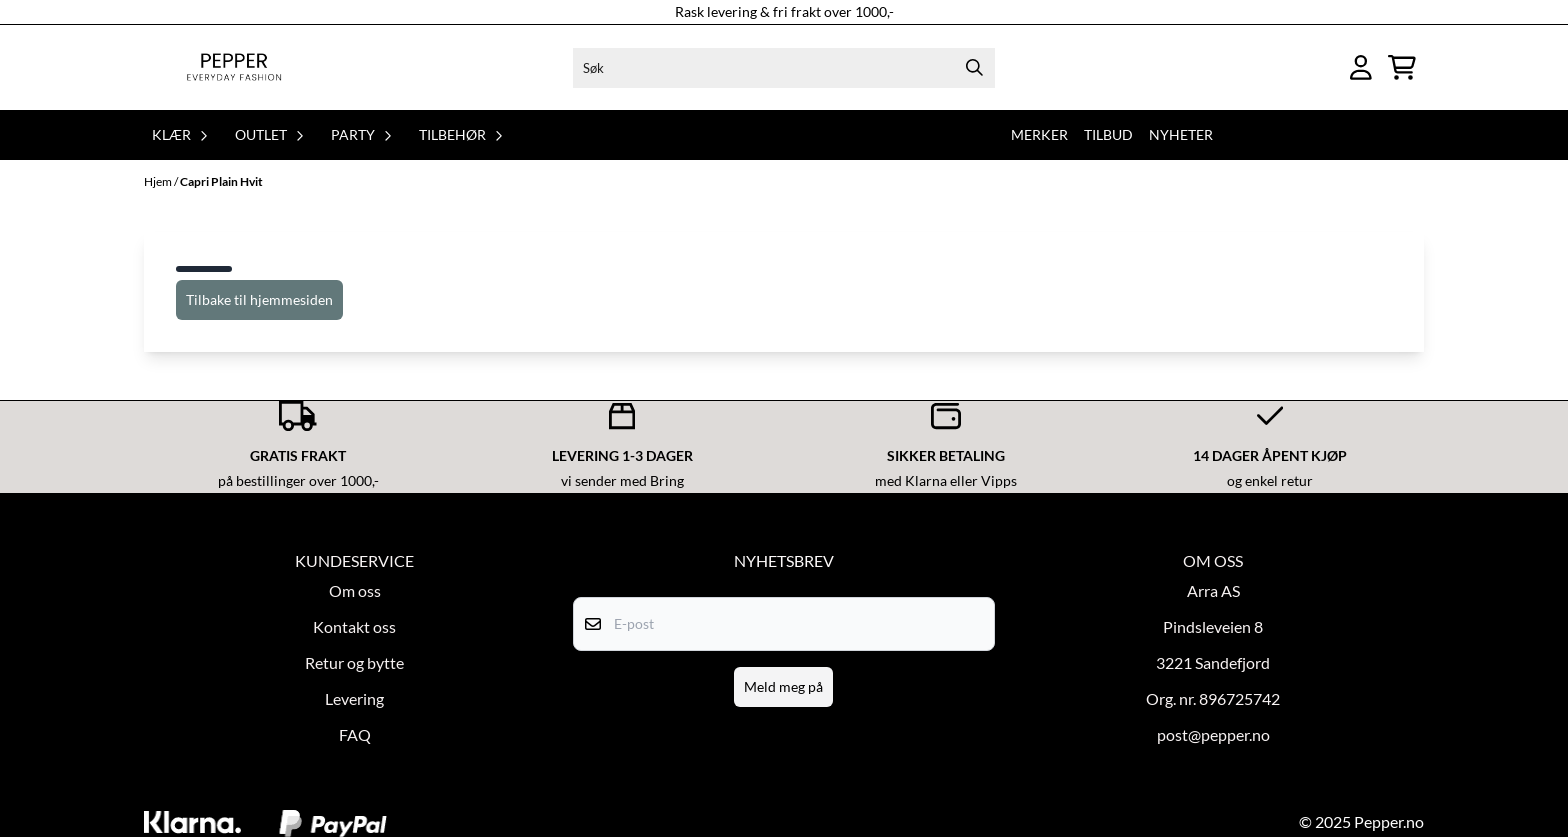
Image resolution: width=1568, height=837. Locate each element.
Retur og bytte (354, 662)
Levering (354, 698)
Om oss (355, 590)
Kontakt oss (354, 626)
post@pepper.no (1213, 734)
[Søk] (783, 68)
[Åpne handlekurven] (1402, 67)
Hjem (159, 181)
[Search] (975, 68)
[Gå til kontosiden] (1361, 67)
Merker (1039, 134)
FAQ (355, 734)
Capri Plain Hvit (221, 181)
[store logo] (234, 67)
